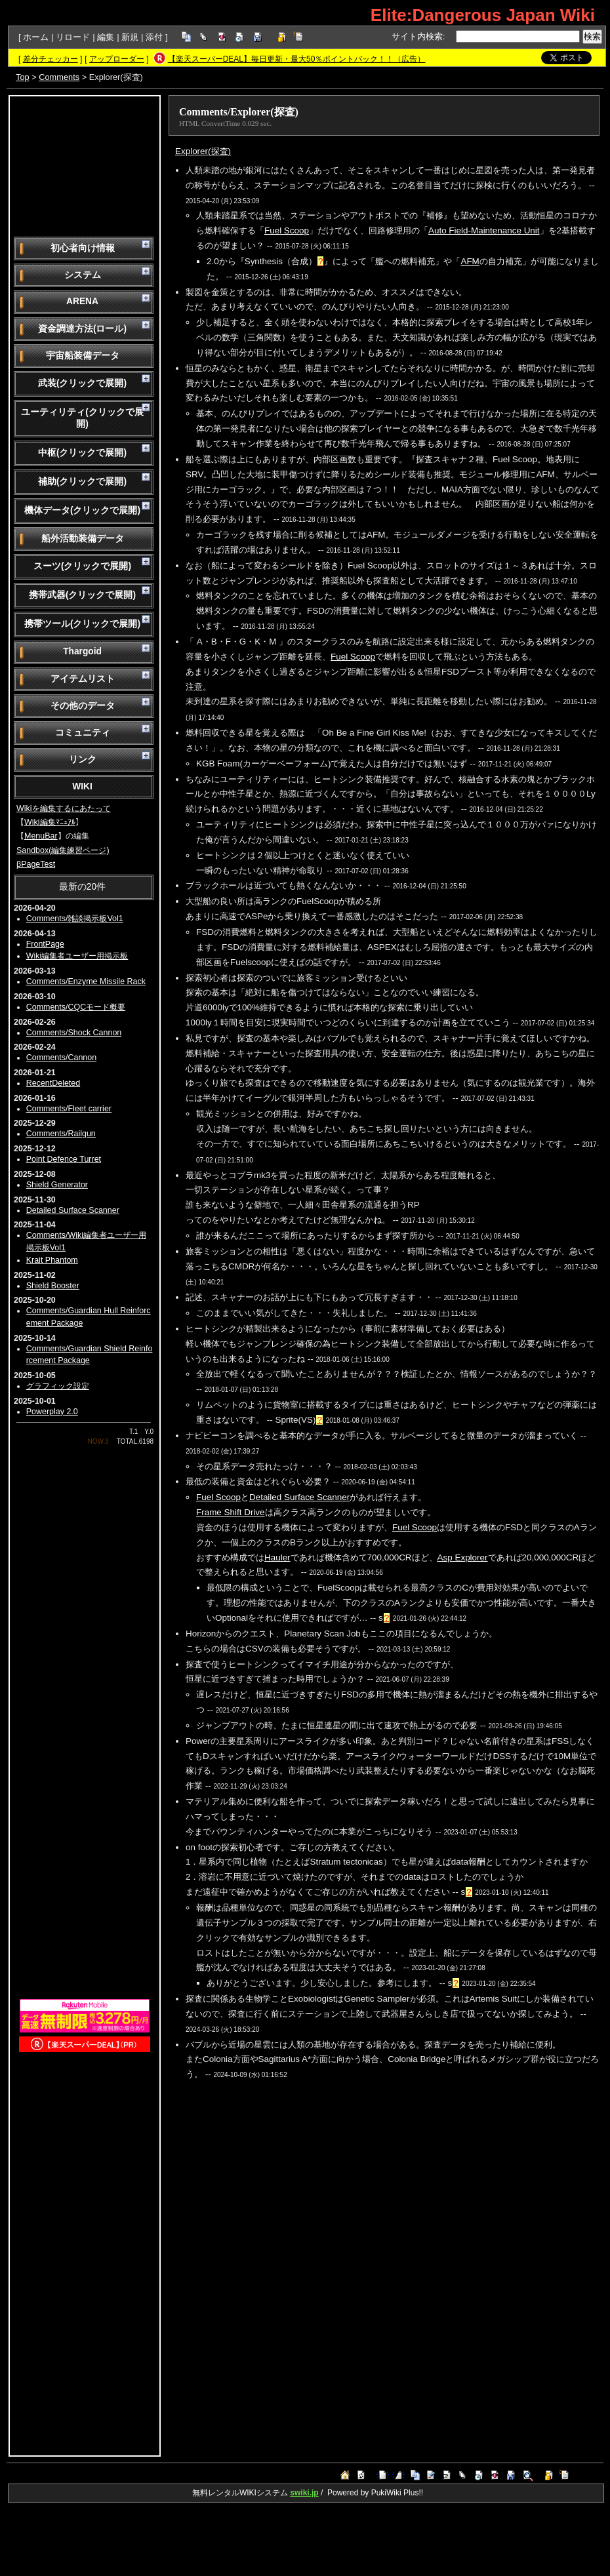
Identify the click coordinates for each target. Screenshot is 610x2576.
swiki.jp (304, 2492)
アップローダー (116, 59)
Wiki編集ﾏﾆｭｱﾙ (49, 822)
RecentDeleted (53, 1083)
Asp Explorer (462, 1557)
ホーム (36, 37)
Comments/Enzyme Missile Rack (86, 981)
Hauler (277, 1557)
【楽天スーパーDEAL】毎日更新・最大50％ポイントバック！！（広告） (297, 59)
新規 (129, 37)
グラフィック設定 (57, 1386)
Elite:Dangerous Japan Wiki (483, 15)
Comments (59, 77)
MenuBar (41, 836)
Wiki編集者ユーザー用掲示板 (77, 956)
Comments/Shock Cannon (74, 1032)
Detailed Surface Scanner (72, 1210)
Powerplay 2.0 (52, 1411)
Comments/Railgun (61, 1133)
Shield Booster (52, 1285)
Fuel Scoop (286, 230)
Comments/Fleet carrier (69, 1108)
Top (23, 77)
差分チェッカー (50, 59)
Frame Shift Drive (230, 1512)
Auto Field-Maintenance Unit (484, 230)
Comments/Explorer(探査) (238, 111)
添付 (154, 37)
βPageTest (35, 864)
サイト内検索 (417, 36)
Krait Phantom (52, 1260)
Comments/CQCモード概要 (75, 1007)
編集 (105, 37)
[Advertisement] (84, 165)
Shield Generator (57, 1184)
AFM (469, 261)
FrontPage (45, 944)
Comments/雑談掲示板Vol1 (74, 918)
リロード (73, 37)
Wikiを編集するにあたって (63, 808)
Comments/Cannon (61, 1057)
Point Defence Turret (63, 1159)
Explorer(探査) (203, 151)
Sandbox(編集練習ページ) (63, 850)
